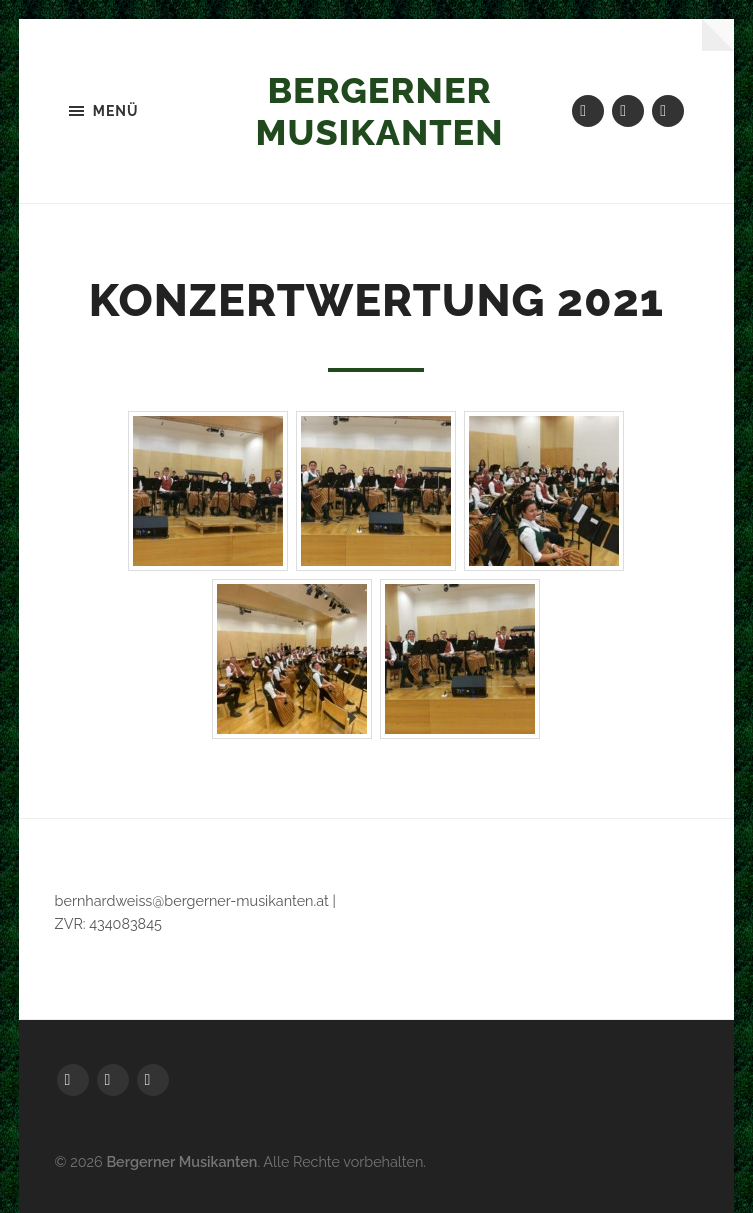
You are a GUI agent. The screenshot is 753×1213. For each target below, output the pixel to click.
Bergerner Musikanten (380, 111)
